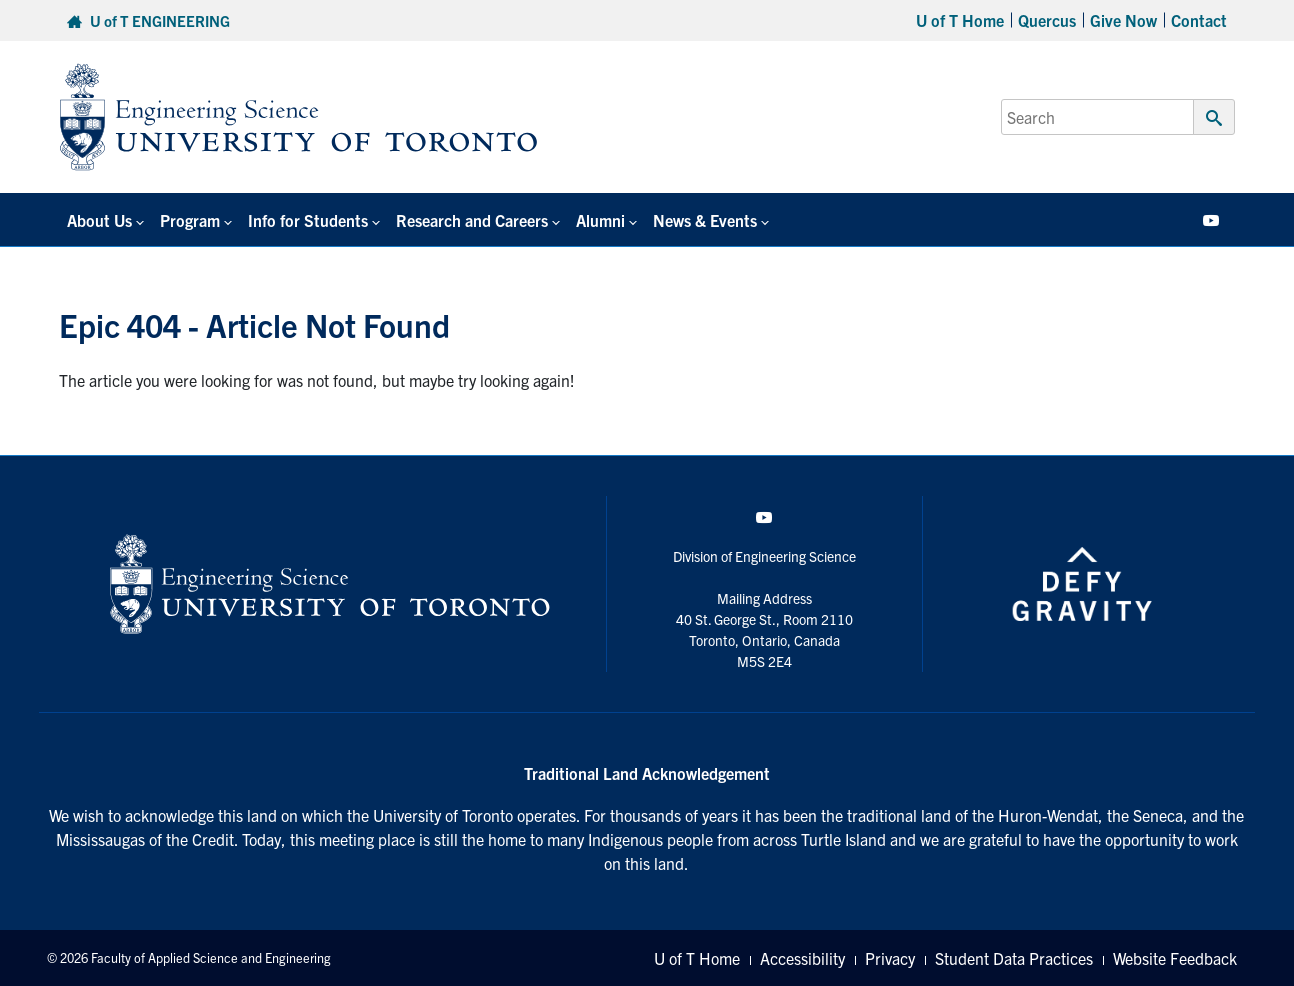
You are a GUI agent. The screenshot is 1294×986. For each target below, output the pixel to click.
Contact (1199, 20)
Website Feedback (1175, 958)
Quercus (1047, 20)
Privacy (890, 958)
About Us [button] (99, 220)
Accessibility (802, 958)
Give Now (1123, 20)
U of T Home (960, 20)
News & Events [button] (705, 220)
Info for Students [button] (308, 220)
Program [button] (190, 220)
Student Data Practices (1014, 958)
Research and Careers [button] (472, 220)
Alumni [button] (600, 220)
